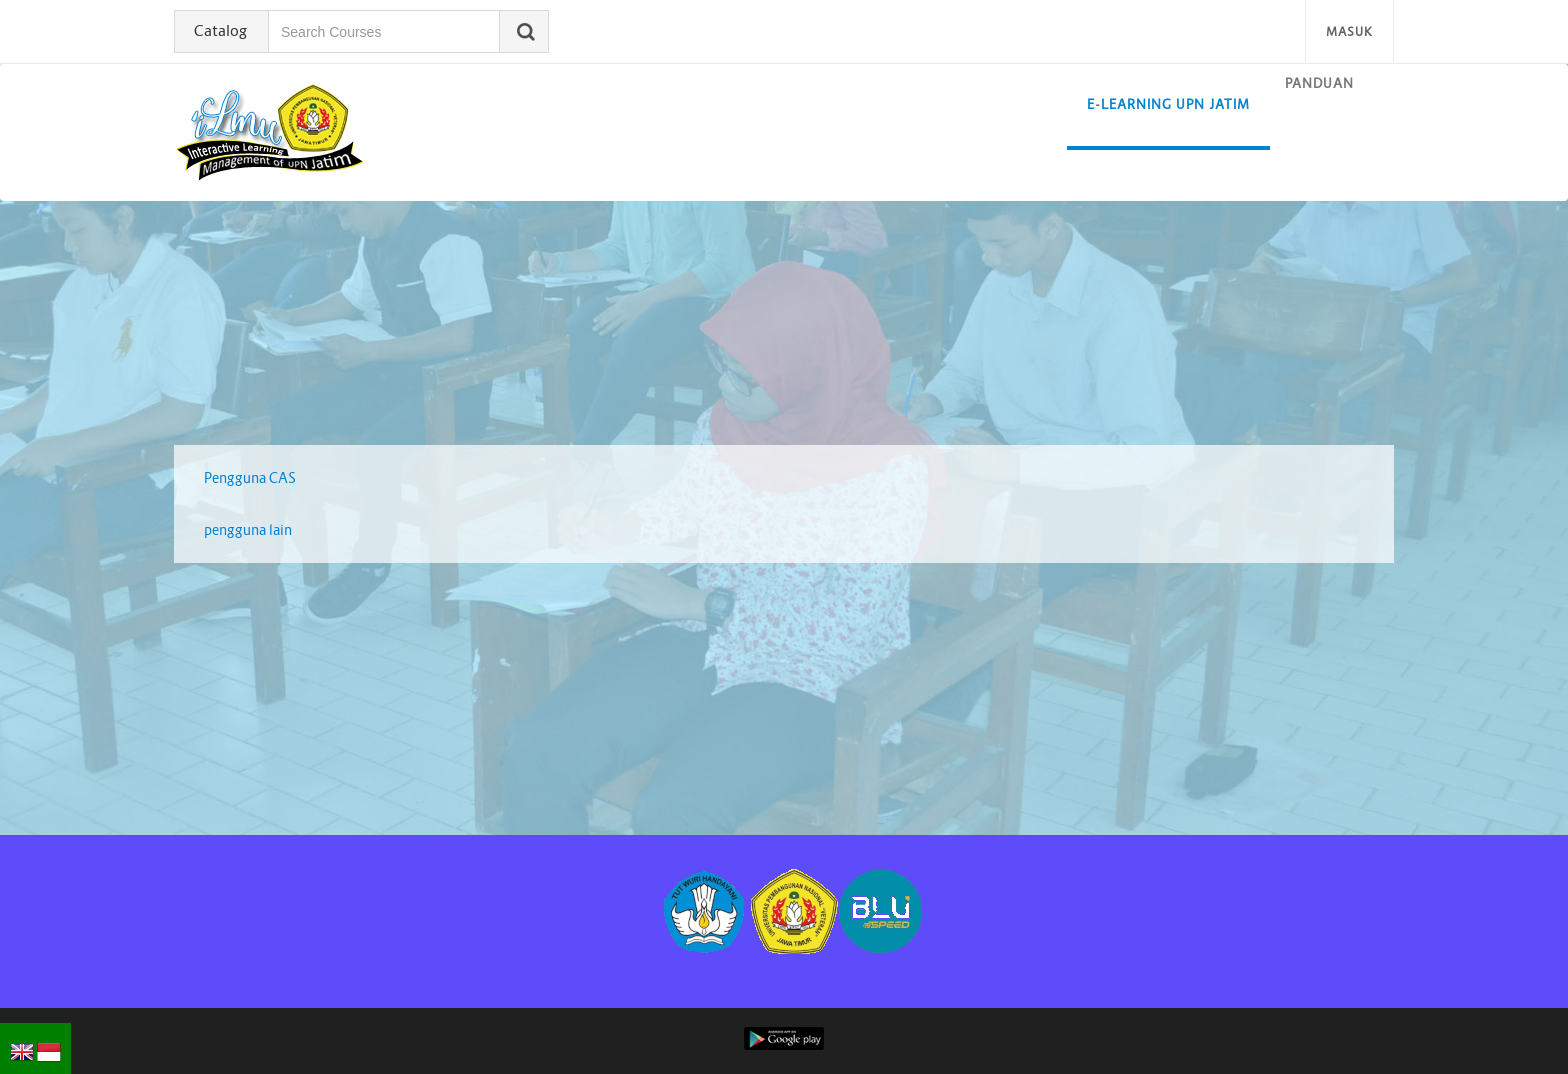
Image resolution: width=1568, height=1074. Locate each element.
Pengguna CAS (250, 478)
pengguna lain (248, 530)
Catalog (220, 30)
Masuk (1349, 31)
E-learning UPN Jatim (1168, 104)
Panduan (1319, 83)
